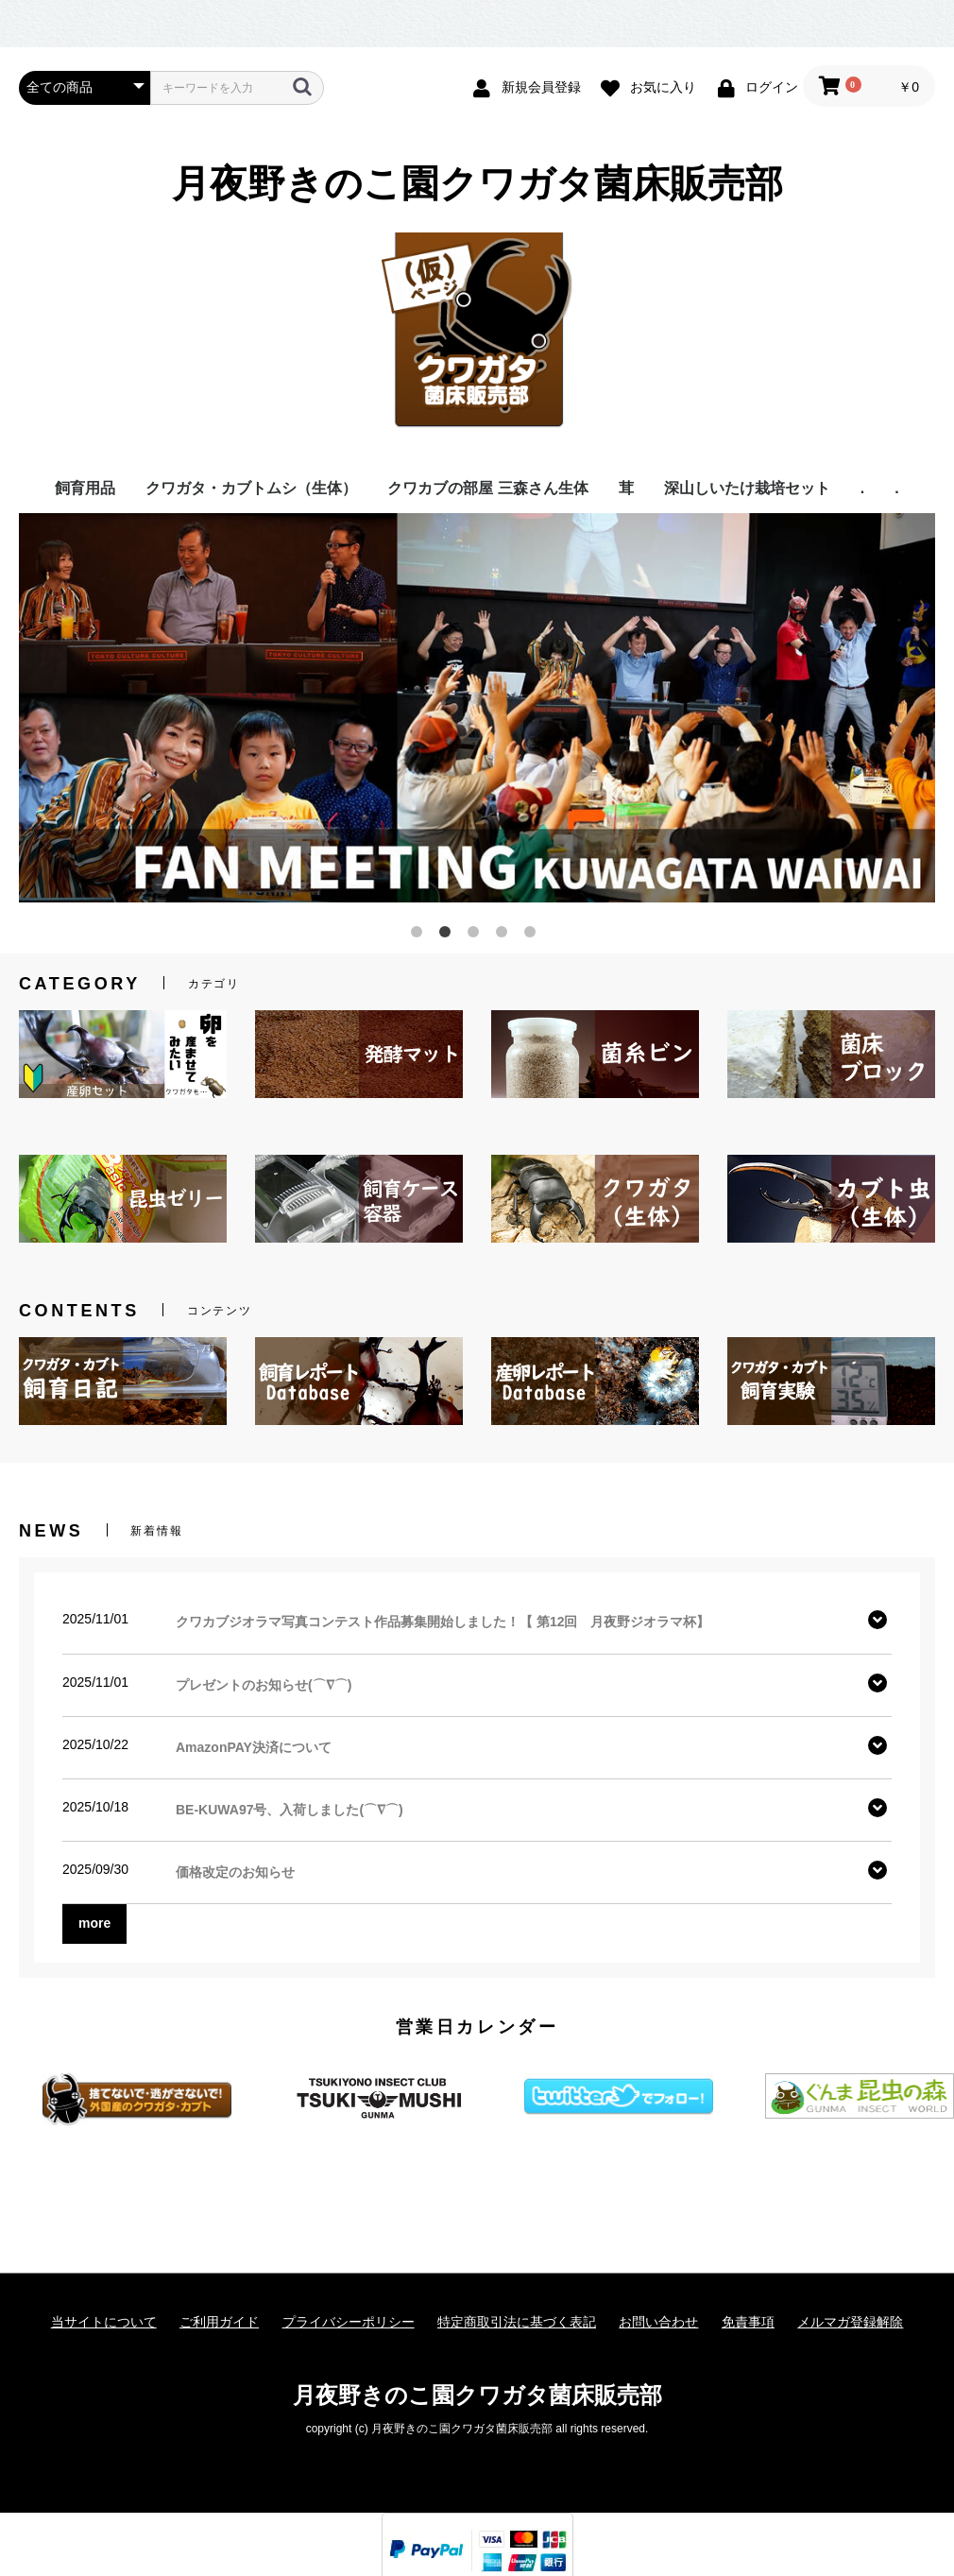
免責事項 (748, 2321)
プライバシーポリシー (348, 2321)
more (94, 1923)
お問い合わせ (658, 2321)
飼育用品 (85, 488)
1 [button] (420, 935)
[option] (477, 707)
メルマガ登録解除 (850, 2321)
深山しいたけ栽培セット (747, 488)
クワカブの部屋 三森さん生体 (487, 488)
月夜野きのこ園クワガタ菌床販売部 (477, 183)
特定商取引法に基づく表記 (516, 2321)
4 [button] (505, 935)
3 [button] (477, 935)
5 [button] (533, 935)
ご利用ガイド (219, 2321)
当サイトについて (104, 2321)
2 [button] (448, 935)
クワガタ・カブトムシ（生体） (251, 488)
